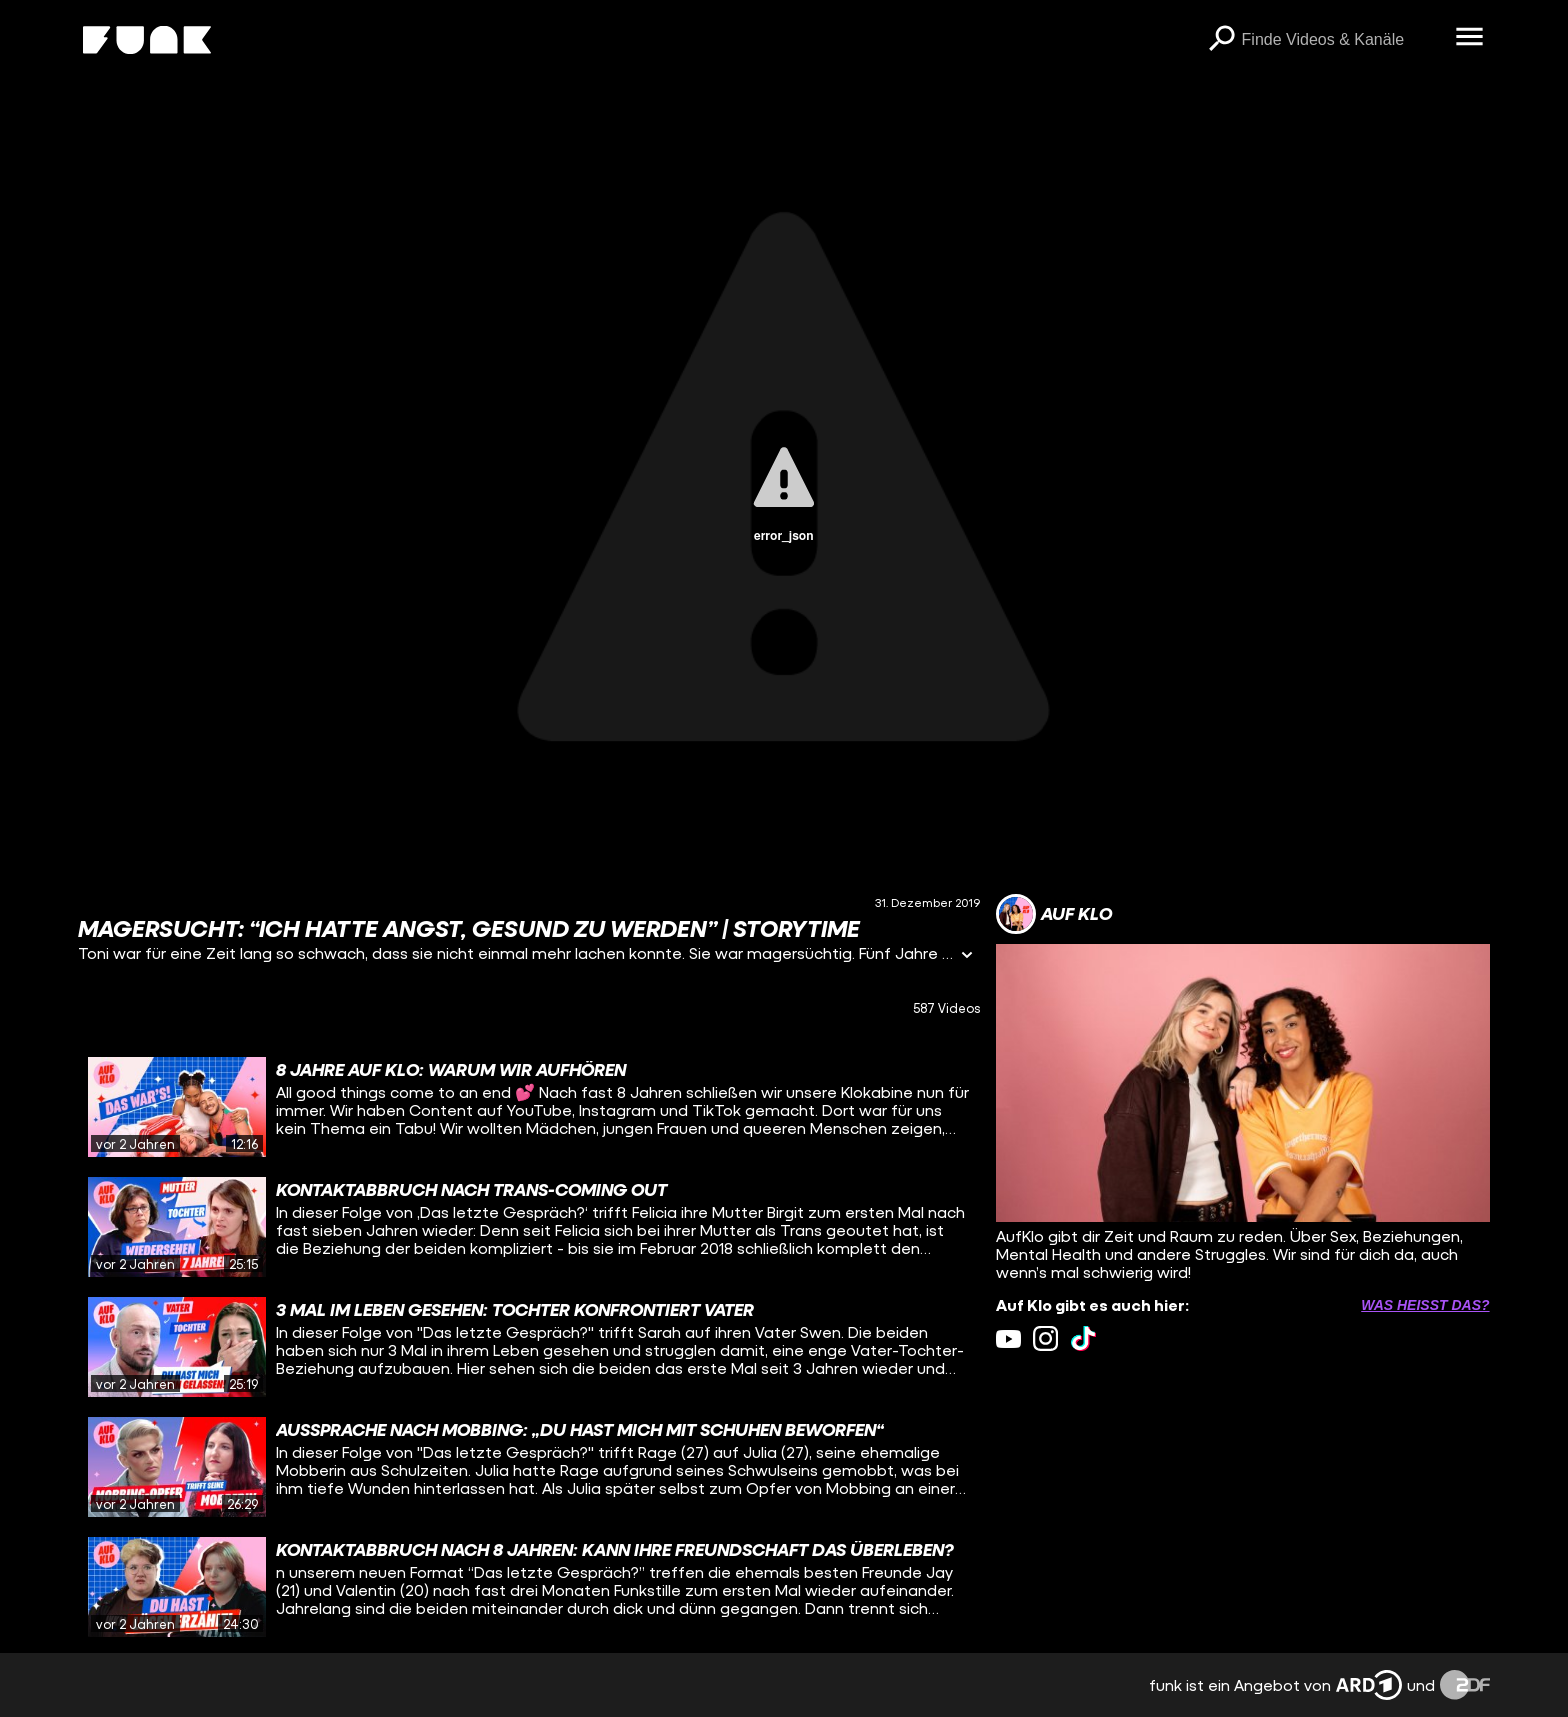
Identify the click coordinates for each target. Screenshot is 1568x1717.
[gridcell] (528, 1107)
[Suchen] (1222, 40)
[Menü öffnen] (1470, 38)
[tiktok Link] (1083, 1338)
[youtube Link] (1008, 1338)
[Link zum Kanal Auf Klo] (1054, 914)
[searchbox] (1342, 40)
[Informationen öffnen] (967, 956)
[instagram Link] (1045, 1338)
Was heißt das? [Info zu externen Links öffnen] (1425, 1305)
